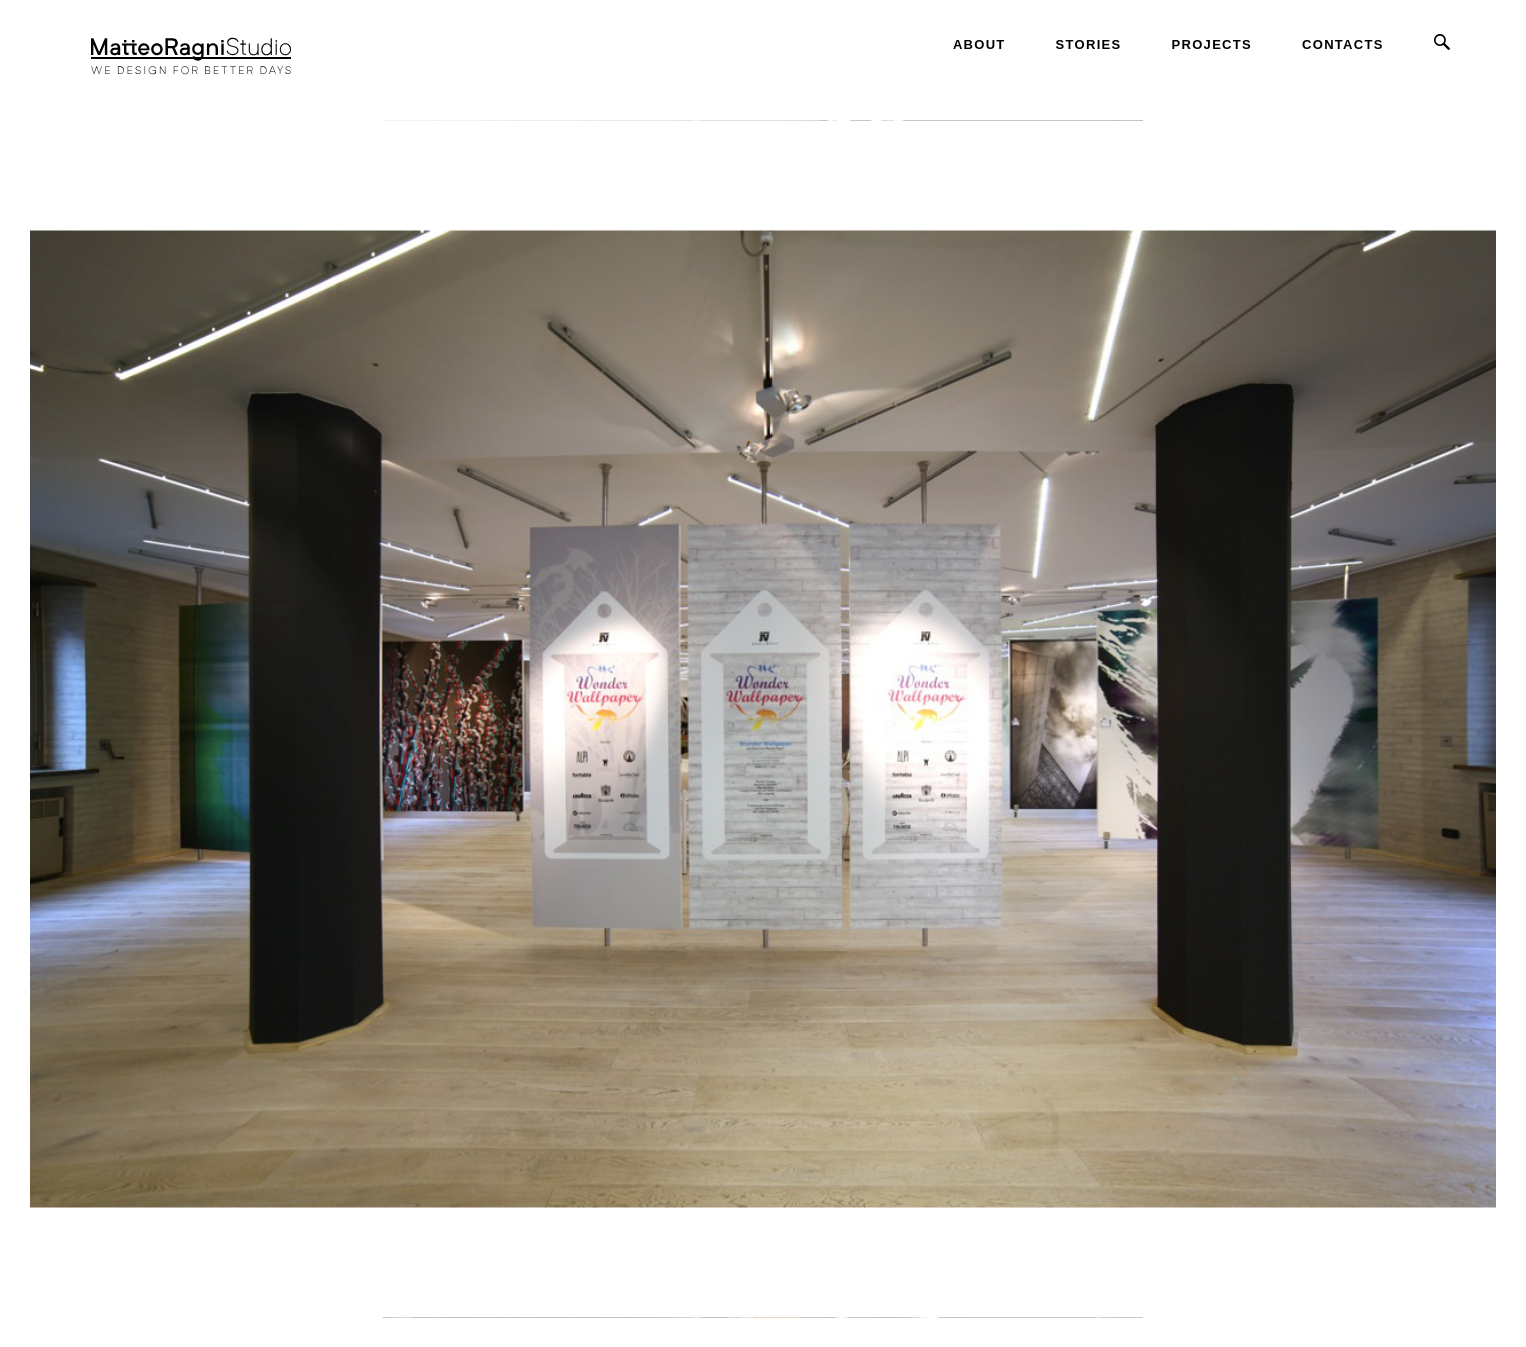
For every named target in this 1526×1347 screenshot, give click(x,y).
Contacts (1343, 44)
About (979, 44)
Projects (1212, 44)
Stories (1089, 44)
